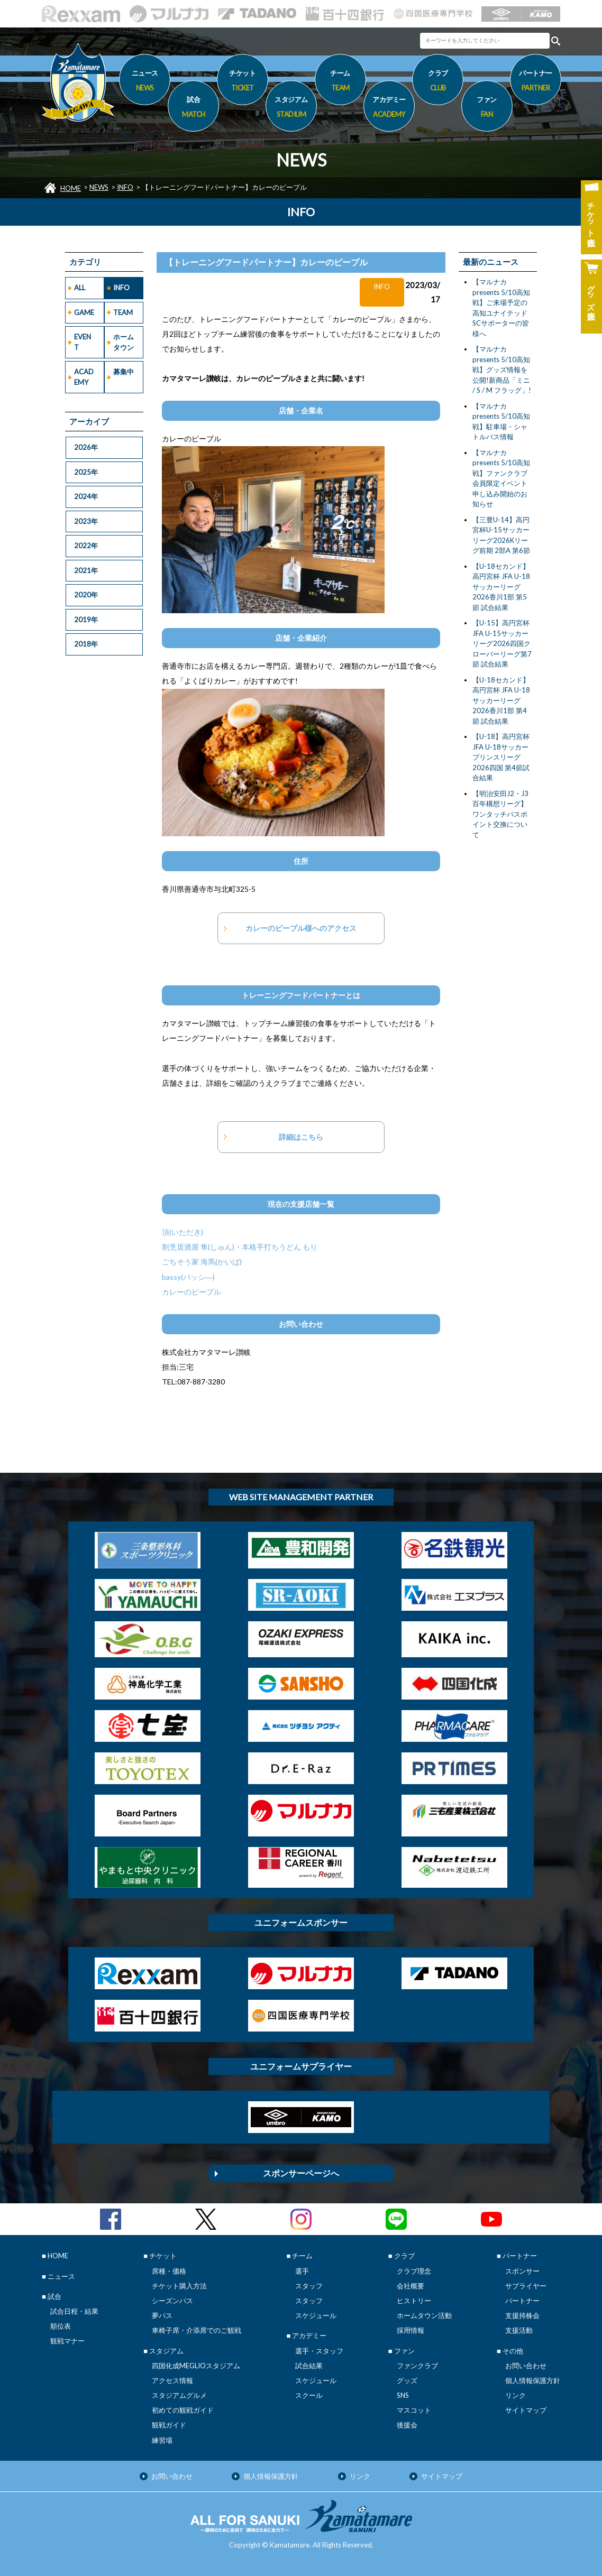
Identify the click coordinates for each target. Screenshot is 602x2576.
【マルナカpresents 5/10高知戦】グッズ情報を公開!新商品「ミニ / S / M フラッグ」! (501, 369)
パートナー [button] (535, 82)
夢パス (162, 2315)
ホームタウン (123, 342)
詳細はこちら (301, 1136)
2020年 (86, 594)
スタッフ (309, 2286)
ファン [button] (487, 108)
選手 (302, 2271)
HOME (70, 188)
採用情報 (410, 2330)
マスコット (414, 2410)
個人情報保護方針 (532, 2380)
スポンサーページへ (301, 2173)
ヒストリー (414, 2300)
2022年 (86, 545)
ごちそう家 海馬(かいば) (202, 1261)
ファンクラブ (417, 2365)
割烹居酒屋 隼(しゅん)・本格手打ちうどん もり (239, 1246)
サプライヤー (525, 2286)
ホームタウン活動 (424, 2315)
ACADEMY (84, 376)
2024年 (86, 496)
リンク (515, 2395)
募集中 (123, 371)
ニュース (145, 82)
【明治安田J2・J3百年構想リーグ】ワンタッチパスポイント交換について (500, 814)
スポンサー (522, 2271)
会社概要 (410, 2286)
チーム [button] (340, 82)
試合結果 (309, 2365)
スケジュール (315, 2315)
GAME (84, 312)
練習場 (162, 2440)
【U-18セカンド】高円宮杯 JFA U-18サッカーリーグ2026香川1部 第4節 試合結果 (501, 700)
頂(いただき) (182, 1231)
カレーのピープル (191, 1291)
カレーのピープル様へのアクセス (301, 928)
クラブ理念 (414, 2271)
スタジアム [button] (291, 108)
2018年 (86, 644)
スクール (309, 2395)
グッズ (407, 2380)
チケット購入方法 (179, 2286)
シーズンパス (172, 2300)
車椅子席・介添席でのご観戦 (196, 2330)
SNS (403, 2395)
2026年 (86, 447)
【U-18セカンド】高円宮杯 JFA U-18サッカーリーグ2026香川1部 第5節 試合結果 (501, 587)
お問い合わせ (525, 2365)
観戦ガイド (169, 2425)
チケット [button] (242, 82)
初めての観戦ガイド (183, 2410)
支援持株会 (522, 2315)
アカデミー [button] (389, 108)
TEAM (123, 312)
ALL (79, 287)
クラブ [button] (438, 82)
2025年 (86, 472)
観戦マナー (67, 2341)
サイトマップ (525, 2410)
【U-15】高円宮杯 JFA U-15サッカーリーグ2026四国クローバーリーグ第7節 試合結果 (502, 643)
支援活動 (519, 2330)
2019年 (86, 619)
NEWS (98, 187)
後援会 (407, 2425)
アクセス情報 (172, 2380)
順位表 (60, 2326)
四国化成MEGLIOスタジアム (196, 2365)
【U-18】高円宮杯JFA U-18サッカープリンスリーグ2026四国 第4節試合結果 (501, 757)
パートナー (522, 2300)
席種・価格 (169, 2271)
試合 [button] (193, 108)
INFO (125, 187)
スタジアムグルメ (179, 2395)
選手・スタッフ (319, 2351)
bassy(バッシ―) (188, 1276)
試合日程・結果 (74, 2311)
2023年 (86, 521)
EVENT (82, 342)
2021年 (86, 570)
